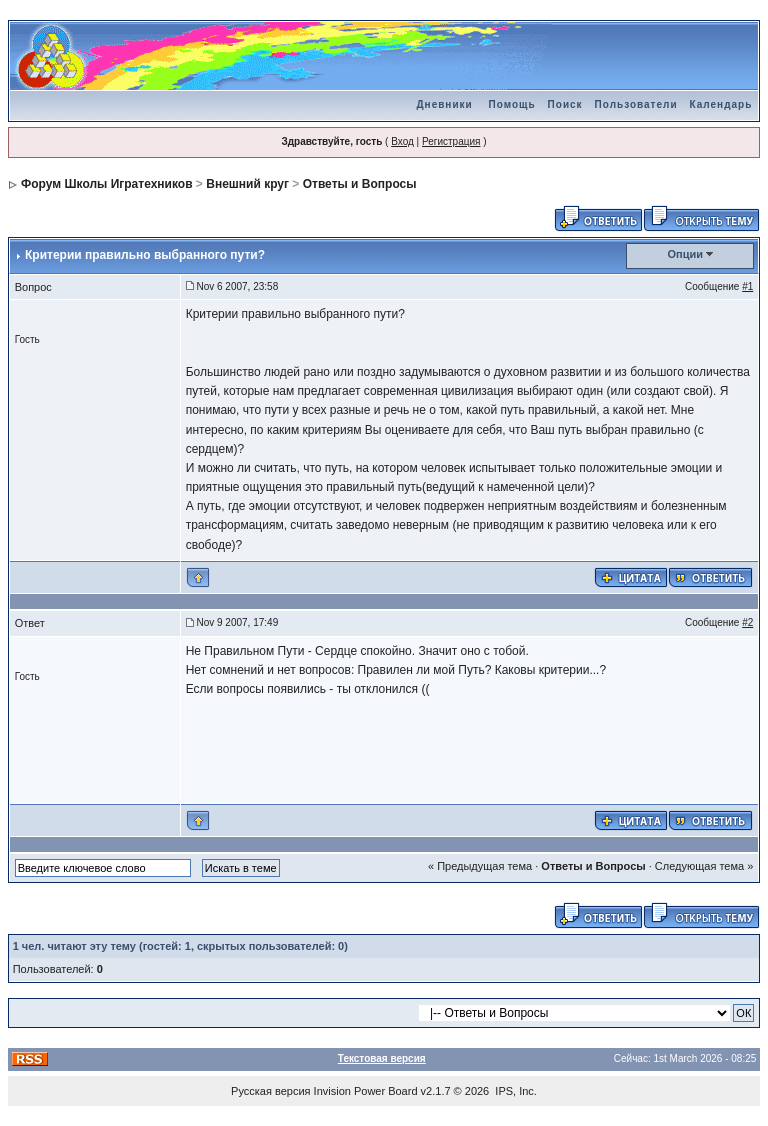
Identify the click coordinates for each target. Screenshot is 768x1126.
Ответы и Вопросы (360, 184)
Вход (402, 141)
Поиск (565, 104)
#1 (747, 286)
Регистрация (451, 141)
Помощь (511, 104)
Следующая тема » (704, 866)
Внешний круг (247, 184)
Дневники (444, 104)
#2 (747, 622)
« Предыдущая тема (480, 866)
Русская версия (270, 1091)
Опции (686, 254)
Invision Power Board (366, 1091)
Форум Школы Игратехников (107, 184)
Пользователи (636, 104)
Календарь (721, 104)
